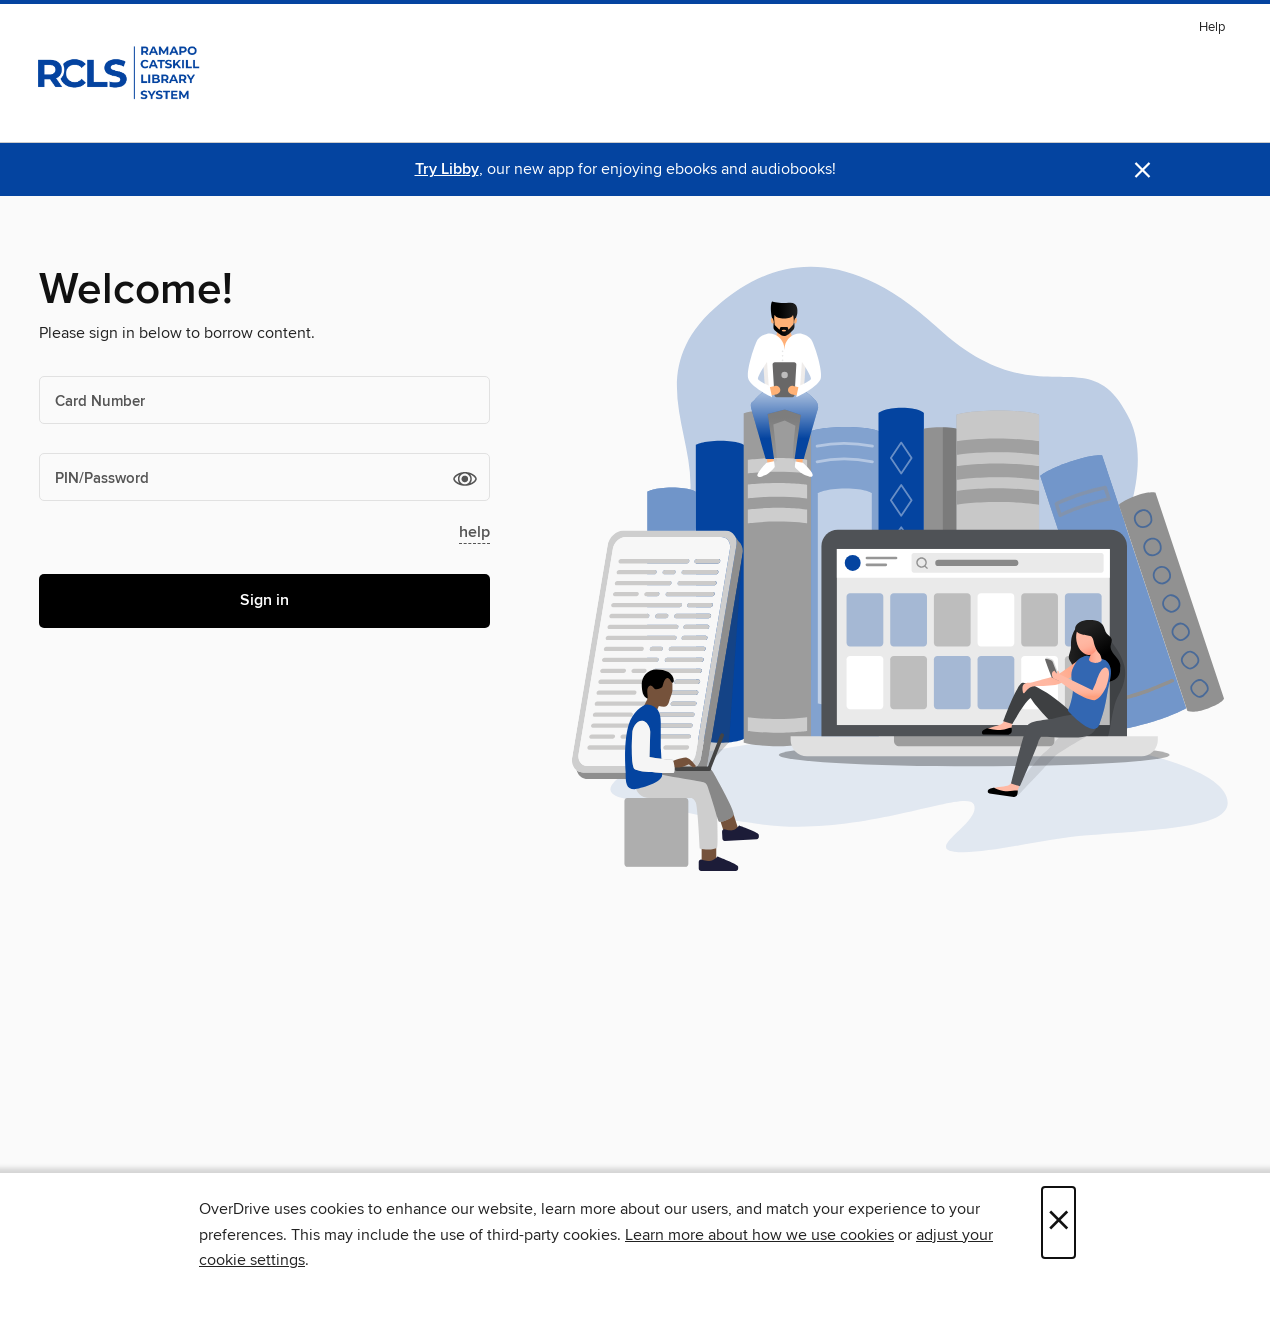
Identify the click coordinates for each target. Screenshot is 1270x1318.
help (474, 532)
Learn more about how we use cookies (759, 1235)
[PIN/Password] (264, 477)
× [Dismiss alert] (1142, 170)
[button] (465, 478)
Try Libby (447, 169)
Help (1212, 27)
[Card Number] (264, 400)
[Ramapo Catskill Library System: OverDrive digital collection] (116, 69)
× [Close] (1058, 1222)
